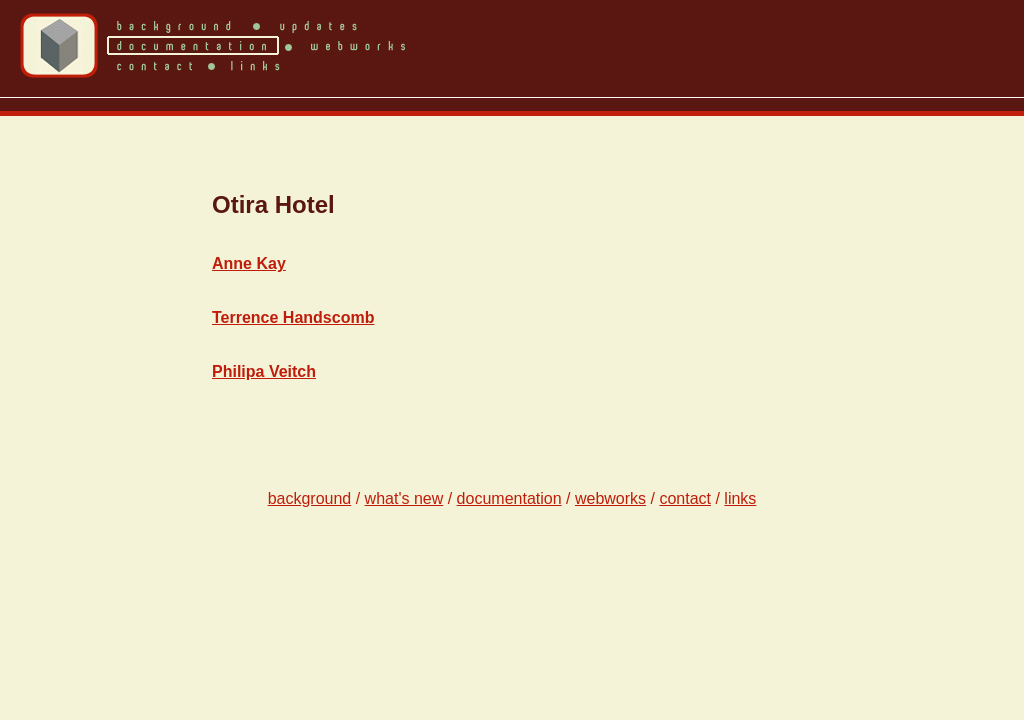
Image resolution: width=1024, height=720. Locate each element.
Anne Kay (249, 263)
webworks (610, 498)
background (310, 498)
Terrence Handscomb (293, 317)
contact (685, 498)
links (740, 498)
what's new (404, 498)
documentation (509, 498)
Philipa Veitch (264, 371)
